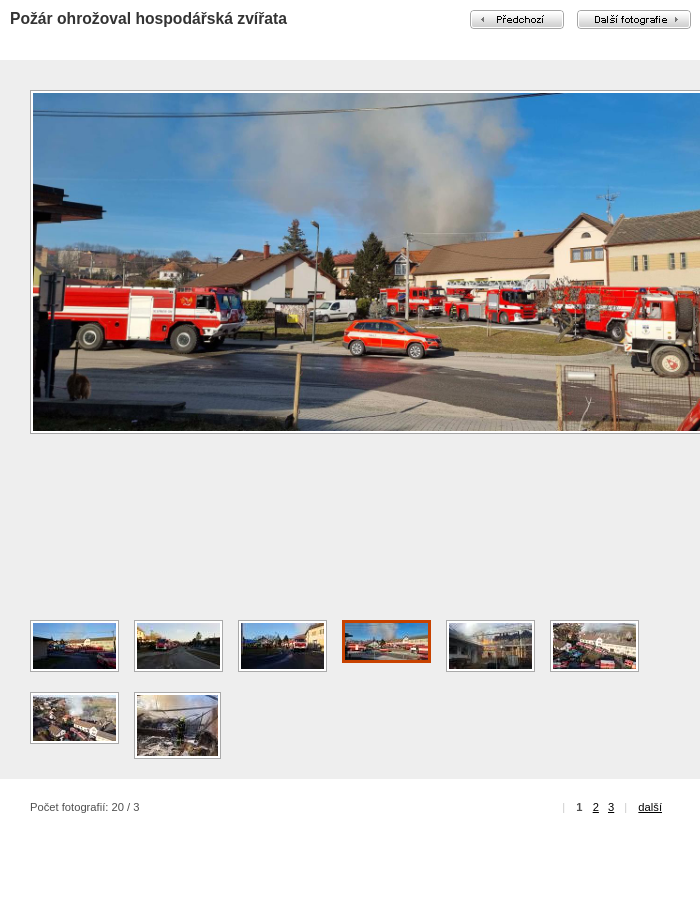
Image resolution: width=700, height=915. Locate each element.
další (650, 807)
